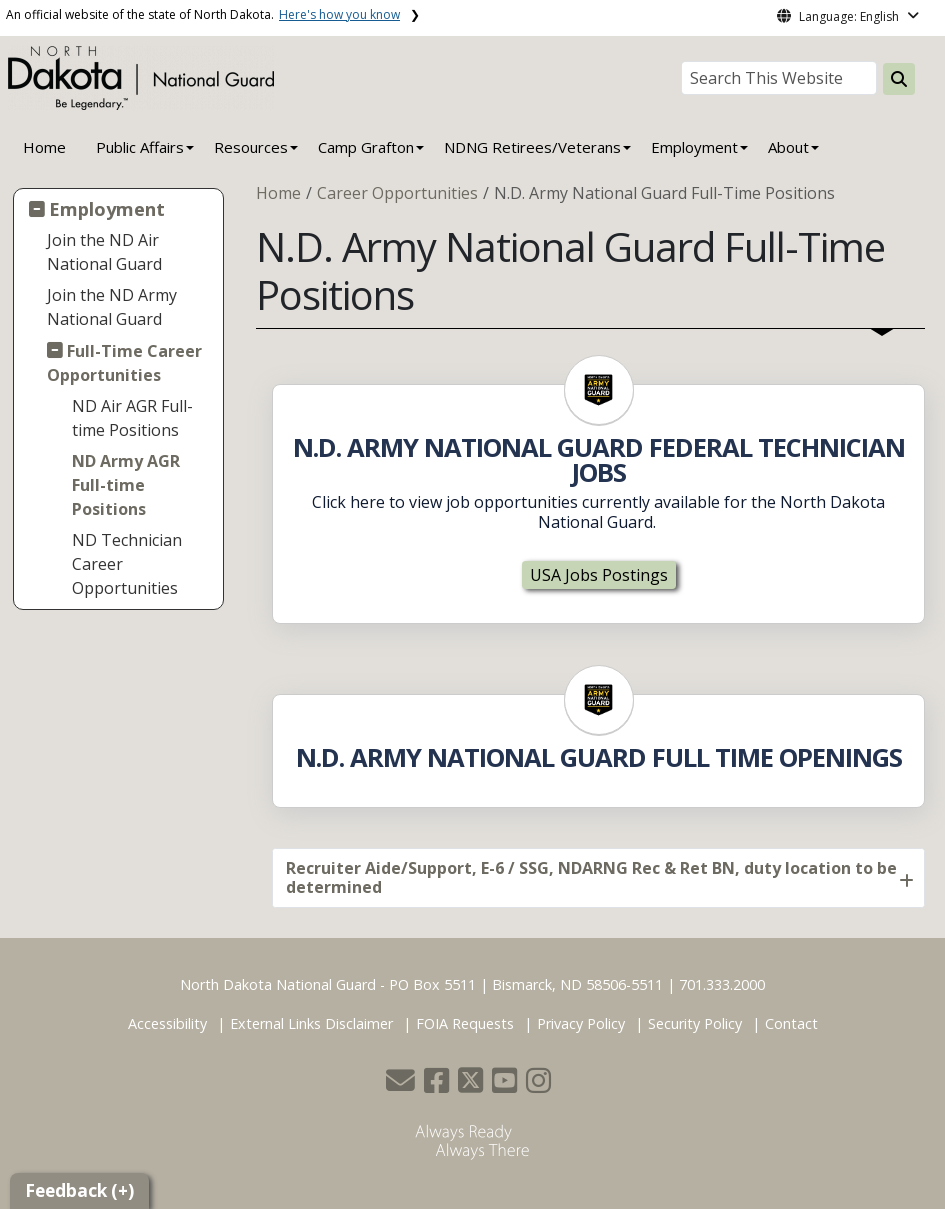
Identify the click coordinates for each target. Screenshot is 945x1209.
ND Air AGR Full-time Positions (132, 418)
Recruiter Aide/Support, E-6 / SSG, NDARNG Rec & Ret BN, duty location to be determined (591, 877)
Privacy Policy (581, 1023)
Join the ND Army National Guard (112, 307)
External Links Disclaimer (311, 1023)
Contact (791, 1023)
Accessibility (167, 1023)
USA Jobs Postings (599, 575)
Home (44, 147)
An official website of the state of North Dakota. (203, 14)
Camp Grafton (366, 147)
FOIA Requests (465, 1023)
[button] (402, 1085)
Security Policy (695, 1023)
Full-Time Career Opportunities (125, 363)
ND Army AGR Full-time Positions (126, 485)
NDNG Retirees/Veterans (532, 147)
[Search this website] (899, 79)
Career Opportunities (397, 193)
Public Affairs (140, 147)
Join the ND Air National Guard (104, 252)
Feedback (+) (79, 1190)
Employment (107, 208)
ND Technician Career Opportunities (127, 564)
